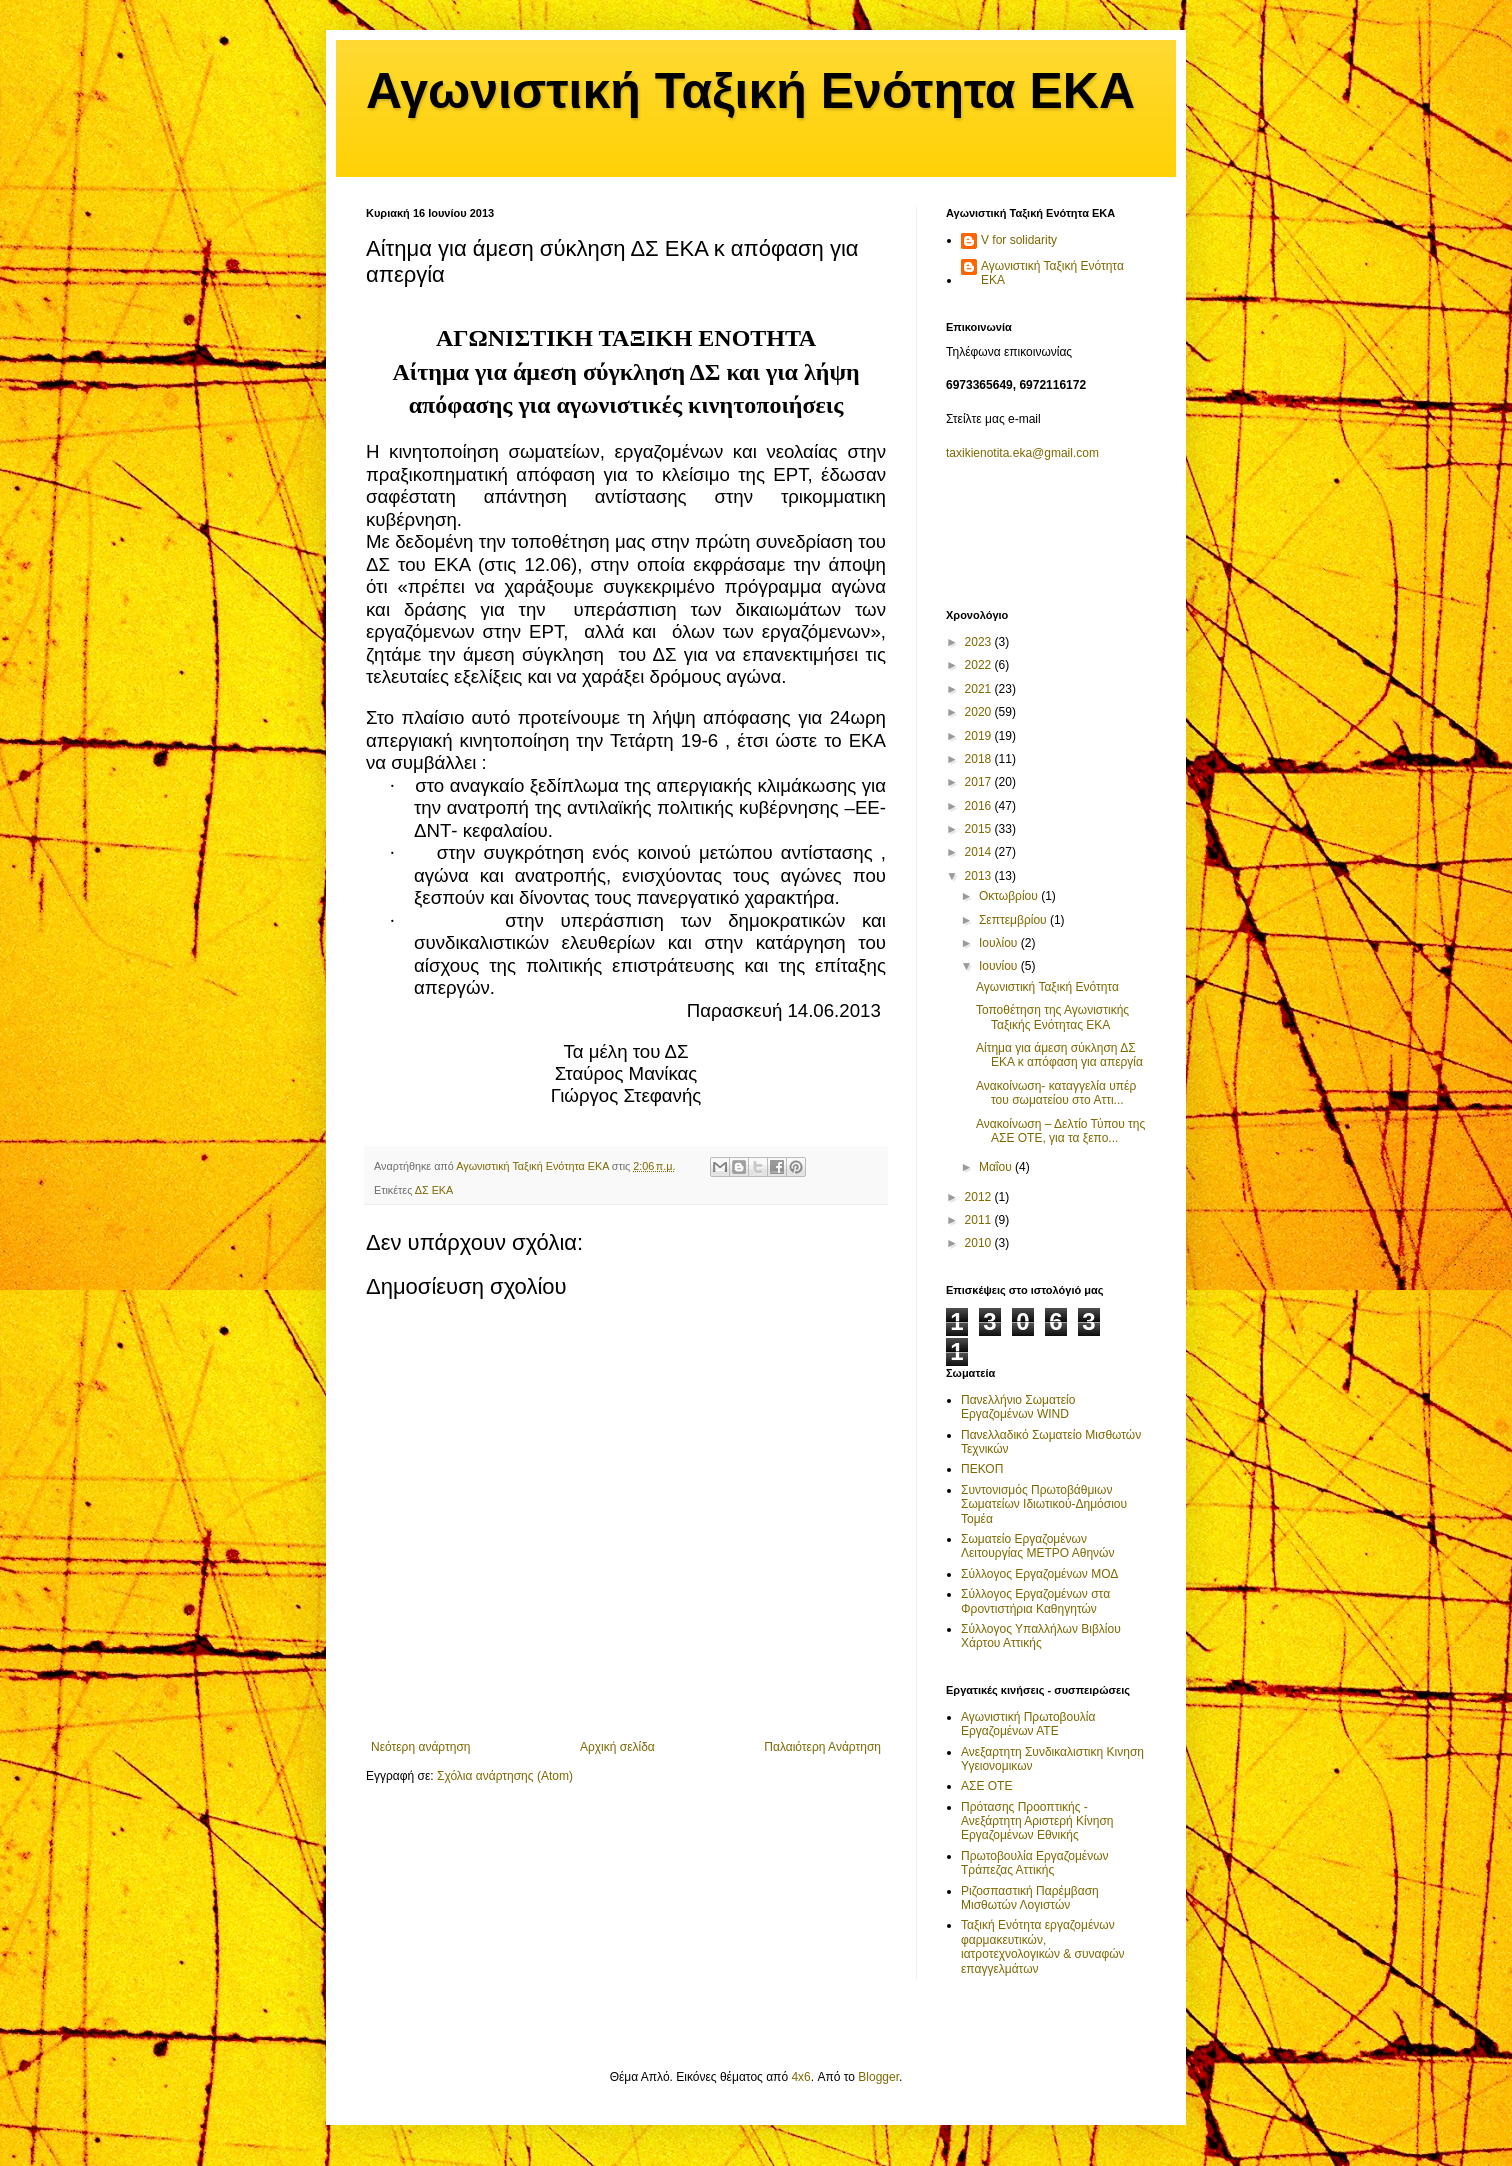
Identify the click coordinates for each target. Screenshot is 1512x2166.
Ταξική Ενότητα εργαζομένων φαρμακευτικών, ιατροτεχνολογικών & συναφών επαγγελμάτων (1043, 1946)
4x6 (800, 2077)
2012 (980, 1197)
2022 (980, 665)
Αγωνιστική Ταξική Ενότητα (1047, 987)
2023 (980, 642)
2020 (980, 712)
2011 (980, 1220)
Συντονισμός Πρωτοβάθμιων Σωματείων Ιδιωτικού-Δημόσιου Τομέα (1044, 1504)
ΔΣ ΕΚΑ (434, 1190)
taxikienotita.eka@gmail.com (1022, 453)
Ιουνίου (1000, 966)
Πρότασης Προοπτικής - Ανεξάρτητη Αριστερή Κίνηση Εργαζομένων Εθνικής (1037, 1821)
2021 (980, 689)
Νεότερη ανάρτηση (420, 1747)
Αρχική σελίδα (617, 1747)
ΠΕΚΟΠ (982, 1469)
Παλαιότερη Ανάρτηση (822, 1747)
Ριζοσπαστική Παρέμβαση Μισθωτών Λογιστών (1030, 1898)
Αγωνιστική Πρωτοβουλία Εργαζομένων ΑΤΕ (1028, 1724)
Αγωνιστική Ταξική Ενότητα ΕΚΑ (750, 91)
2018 (980, 759)
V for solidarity (1019, 240)
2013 (980, 876)
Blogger (878, 2077)
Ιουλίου (1000, 943)
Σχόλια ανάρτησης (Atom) (505, 1776)
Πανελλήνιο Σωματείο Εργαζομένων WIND (1018, 1407)
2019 (980, 736)
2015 (980, 829)
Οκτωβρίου (1010, 896)
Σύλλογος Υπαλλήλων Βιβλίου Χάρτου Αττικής (1041, 1636)
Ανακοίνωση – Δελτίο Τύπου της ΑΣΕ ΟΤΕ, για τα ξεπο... (1060, 1131)
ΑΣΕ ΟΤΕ (986, 1786)
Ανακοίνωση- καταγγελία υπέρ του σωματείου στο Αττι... (1056, 1093)
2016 (980, 806)
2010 (980, 1243)
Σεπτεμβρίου (1014, 920)
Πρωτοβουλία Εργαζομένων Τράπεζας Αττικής (1035, 1863)
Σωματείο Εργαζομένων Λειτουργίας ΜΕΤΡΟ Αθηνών (1037, 1546)
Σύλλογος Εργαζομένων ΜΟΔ (1039, 1574)
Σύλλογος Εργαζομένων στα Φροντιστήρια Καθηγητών (1035, 1601)
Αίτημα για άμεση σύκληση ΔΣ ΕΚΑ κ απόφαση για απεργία (1059, 1055)
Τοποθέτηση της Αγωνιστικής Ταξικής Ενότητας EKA (1052, 1017)
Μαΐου (997, 1167)
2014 (980, 852)
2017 (980, 782)
